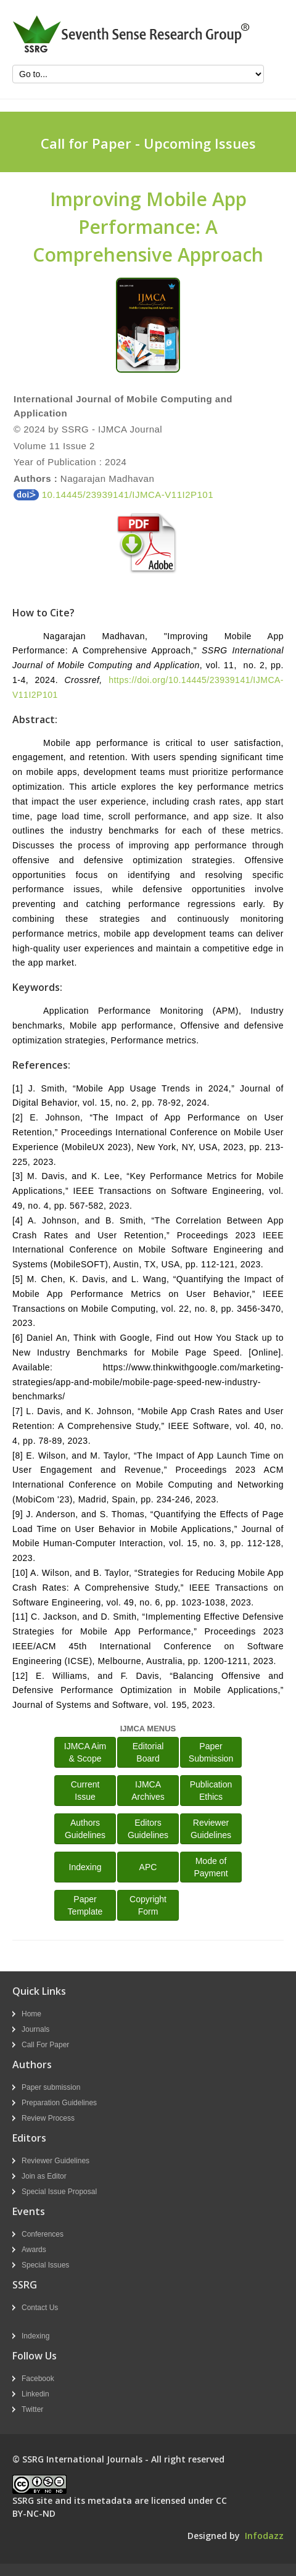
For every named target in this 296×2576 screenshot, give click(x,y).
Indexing (85, 1867)
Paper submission (51, 2087)
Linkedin (35, 2394)
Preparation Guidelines (59, 2102)
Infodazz (264, 2535)
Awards (34, 2249)
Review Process (48, 2118)
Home (31, 2014)
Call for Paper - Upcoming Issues (148, 143)
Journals (35, 2029)
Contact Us (40, 2307)
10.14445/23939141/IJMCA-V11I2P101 (113, 494)
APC (148, 1867)
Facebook (38, 2378)
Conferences (43, 2234)
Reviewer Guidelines (55, 2160)
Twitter (32, 2409)
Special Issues (45, 2265)
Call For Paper (45, 2044)
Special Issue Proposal (59, 2191)
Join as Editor (44, 2176)
